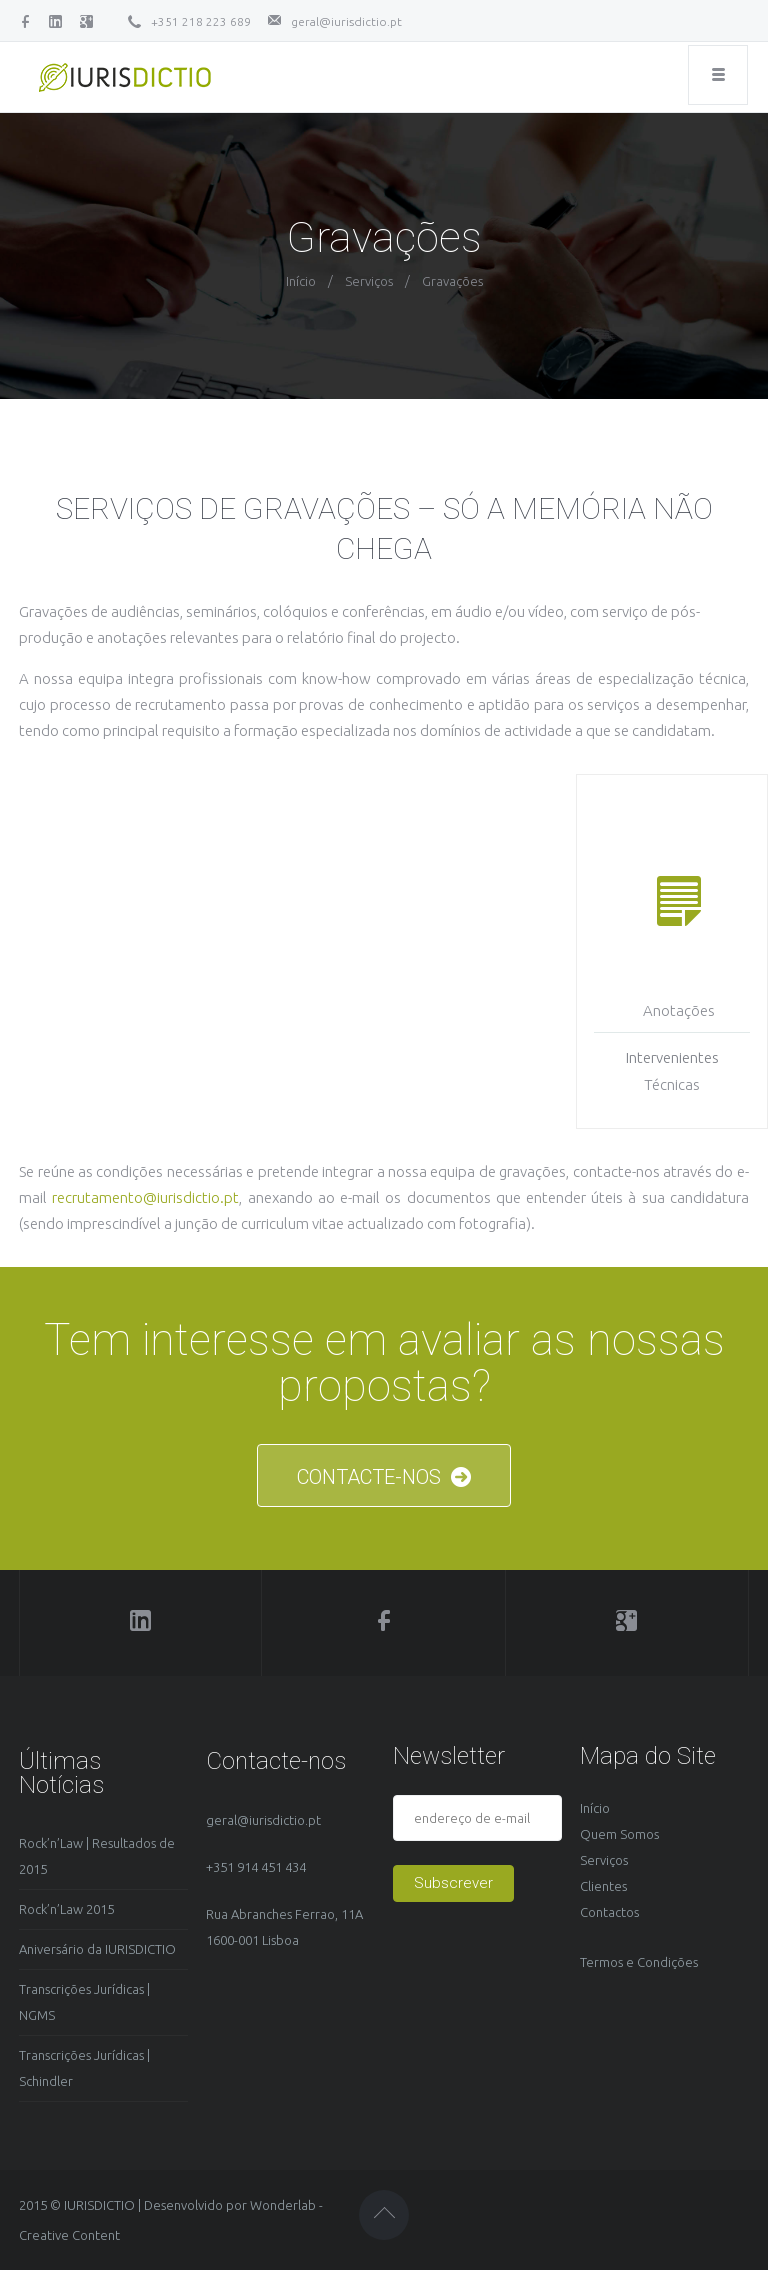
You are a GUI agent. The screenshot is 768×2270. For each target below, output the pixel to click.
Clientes (603, 1886)
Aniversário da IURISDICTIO (97, 1949)
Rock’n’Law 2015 (66, 1909)
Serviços (369, 281)
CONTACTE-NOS (384, 1477)
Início (301, 281)
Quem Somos (619, 1834)
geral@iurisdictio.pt (346, 21)
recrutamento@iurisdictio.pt (145, 1197)
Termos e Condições (639, 1962)
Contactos (609, 1912)
